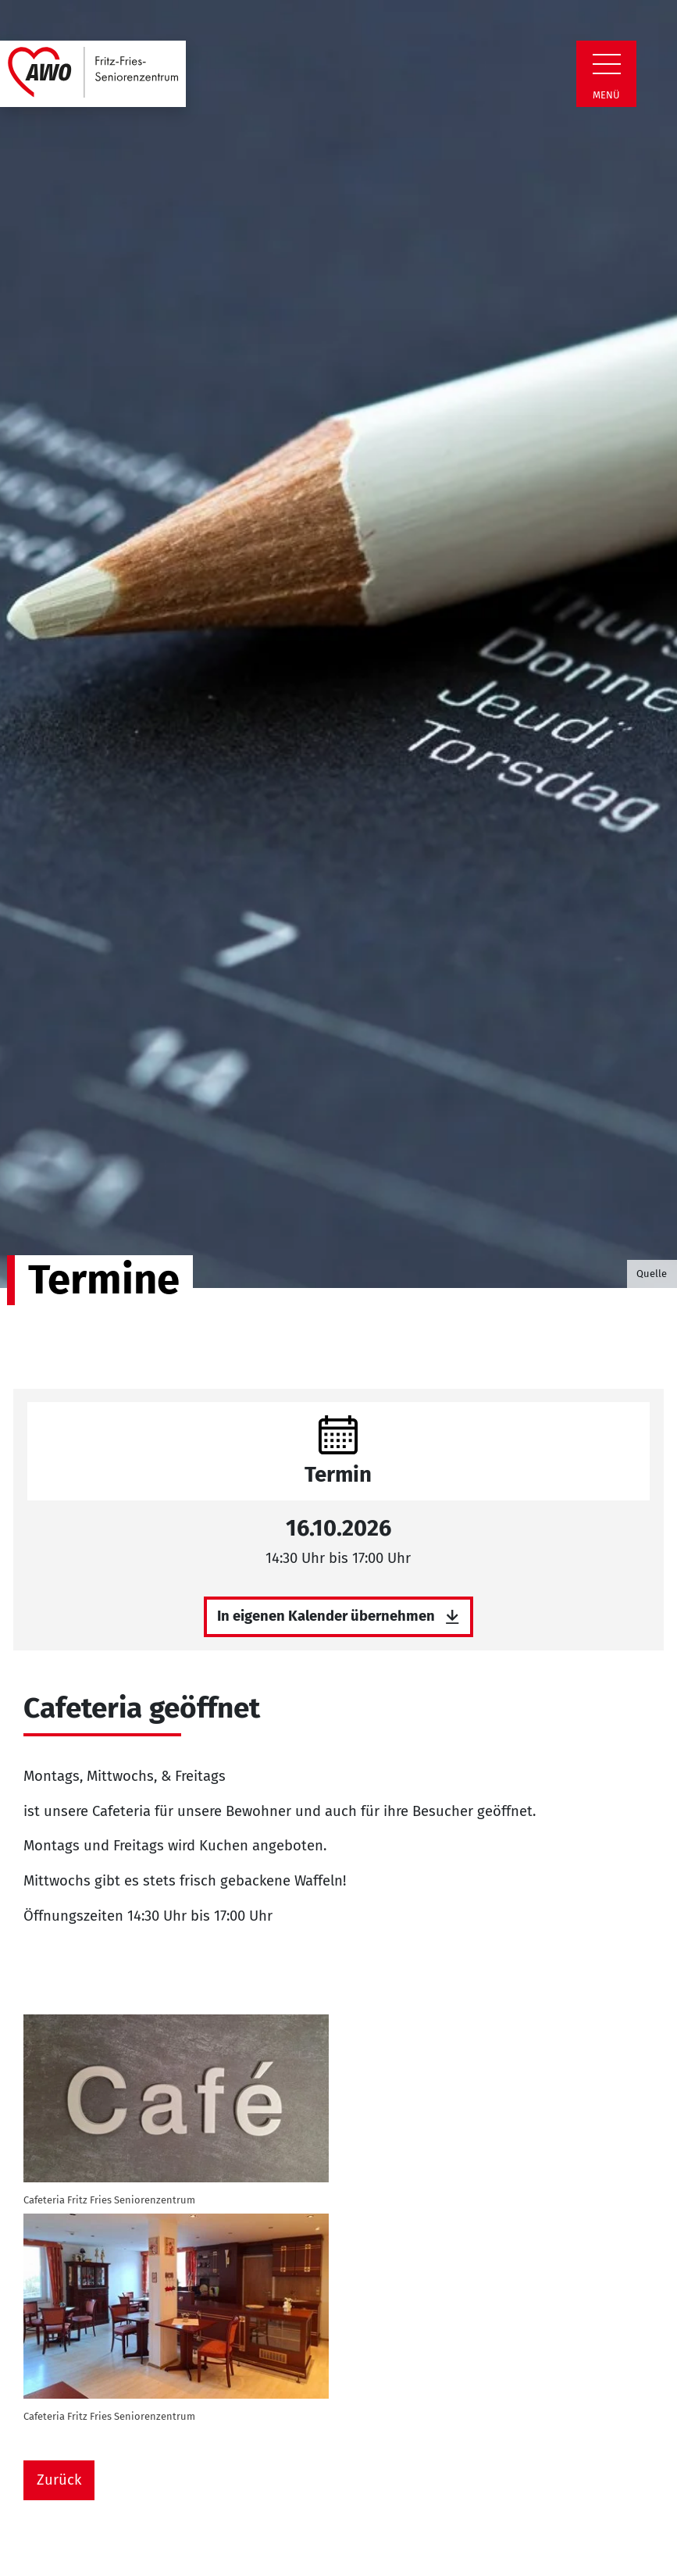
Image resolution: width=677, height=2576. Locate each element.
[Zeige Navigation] (606, 64)
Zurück (59, 2480)
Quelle (651, 1273)
